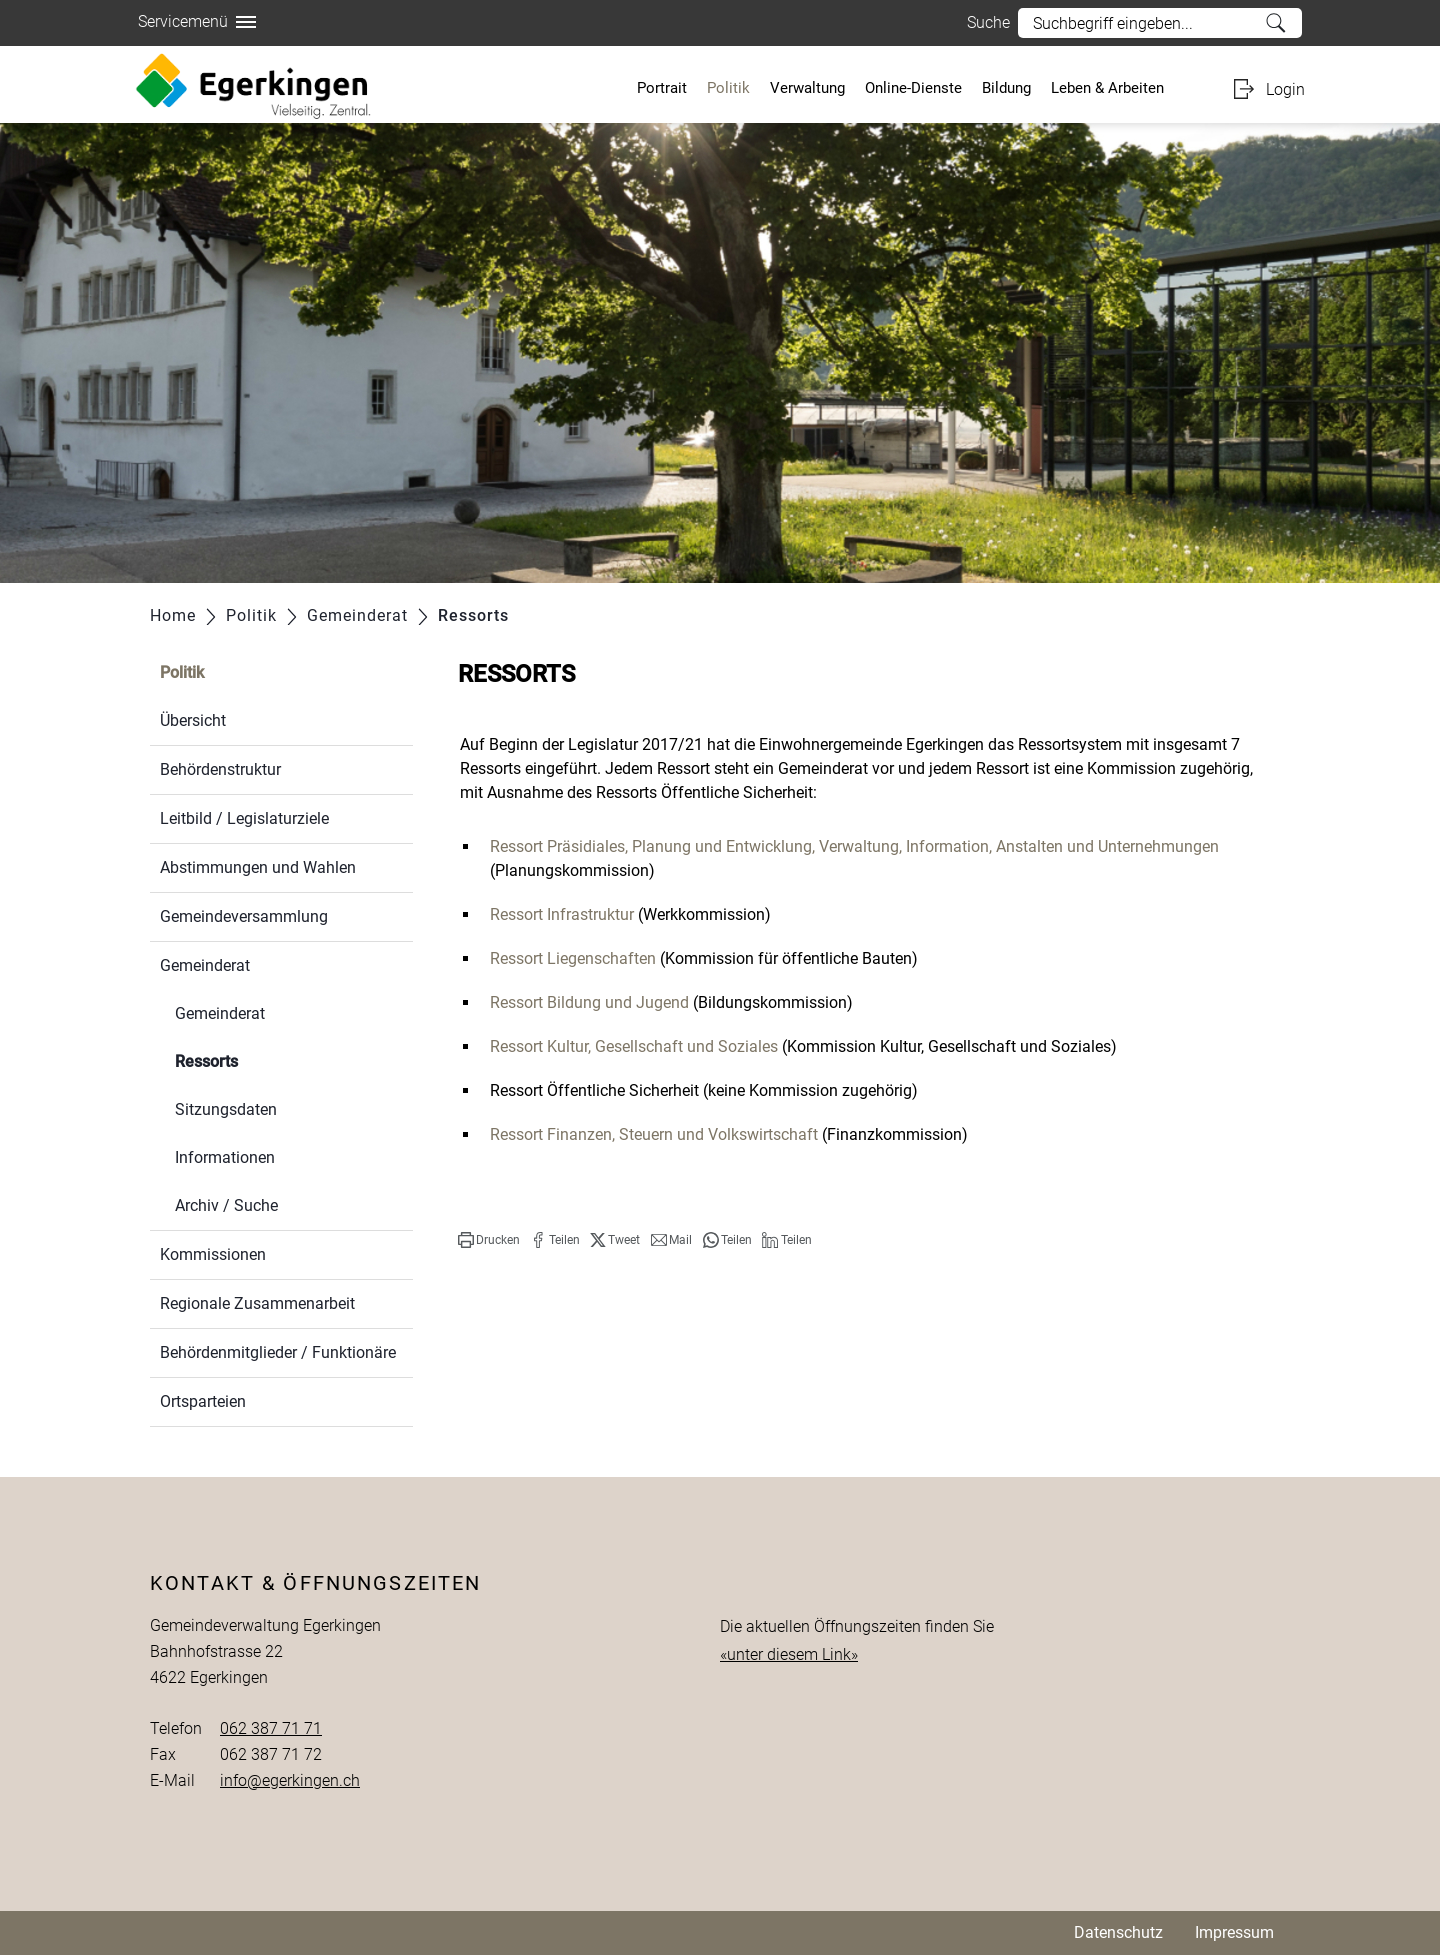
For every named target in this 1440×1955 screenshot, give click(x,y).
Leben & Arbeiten (1107, 88)
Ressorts (254, 1059)
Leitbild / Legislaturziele (244, 818)
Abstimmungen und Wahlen (258, 867)
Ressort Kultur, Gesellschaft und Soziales (634, 1046)
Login (1285, 89)
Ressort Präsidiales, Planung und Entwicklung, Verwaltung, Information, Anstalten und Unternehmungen (854, 846)
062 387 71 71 (271, 1728)
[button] (489, 1240)
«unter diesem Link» (789, 1654)
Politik (728, 88)
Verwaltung (807, 88)
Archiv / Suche (226, 1205)
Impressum (1234, 1932)
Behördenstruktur (220, 769)
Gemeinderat (205, 965)
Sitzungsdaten (226, 1109)
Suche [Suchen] (1276, 23)
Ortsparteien (203, 1401)
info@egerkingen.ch (290, 1780)
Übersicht (193, 720)
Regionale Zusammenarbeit (257, 1303)
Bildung (1006, 88)
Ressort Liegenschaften (573, 958)
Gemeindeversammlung (244, 916)
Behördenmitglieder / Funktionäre (278, 1352)
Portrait (662, 88)
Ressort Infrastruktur (562, 914)
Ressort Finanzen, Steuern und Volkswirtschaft (654, 1134)
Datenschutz (1118, 1932)
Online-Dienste (913, 88)
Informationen (225, 1157)
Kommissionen (213, 1254)
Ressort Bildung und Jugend (589, 1002)
